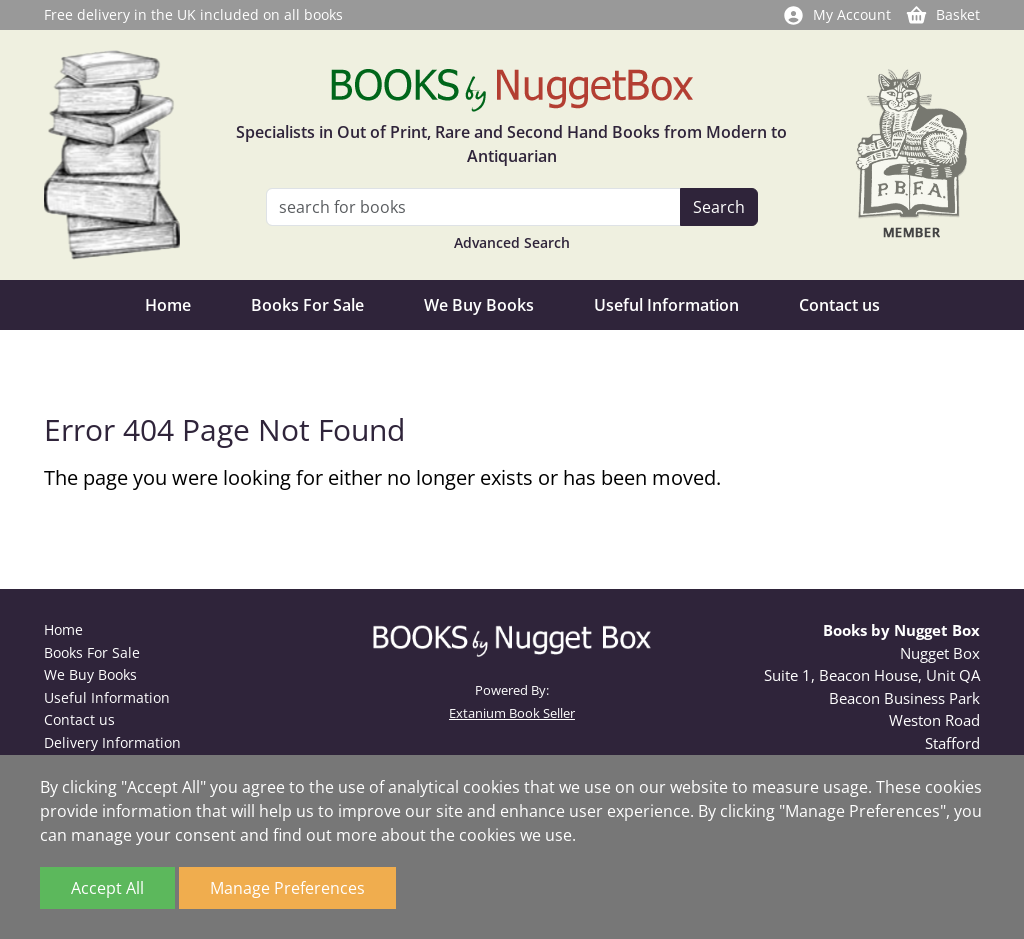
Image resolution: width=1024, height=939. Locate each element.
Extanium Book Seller (512, 713)
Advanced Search (512, 242)
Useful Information (666, 305)
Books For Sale (307, 305)
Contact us (839, 305)
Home (168, 305)
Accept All (107, 888)
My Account (836, 14)
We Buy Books (479, 305)
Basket (942, 14)
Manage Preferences (287, 888)
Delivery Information (112, 742)
